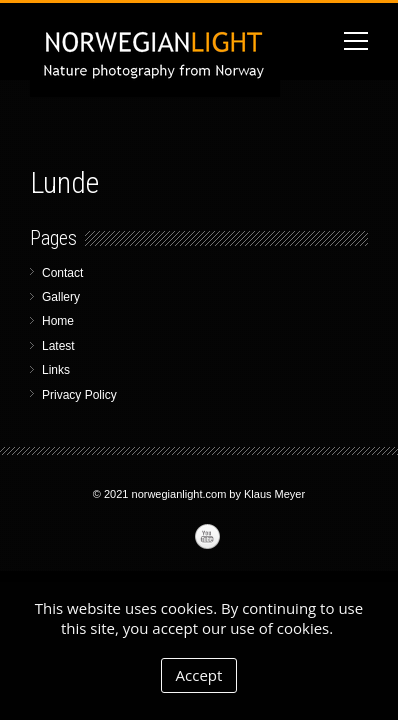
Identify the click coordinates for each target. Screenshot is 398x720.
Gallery (61, 297)
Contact (62, 273)
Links (56, 370)
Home (58, 321)
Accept (199, 675)
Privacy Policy (79, 395)
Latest (58, 346)
